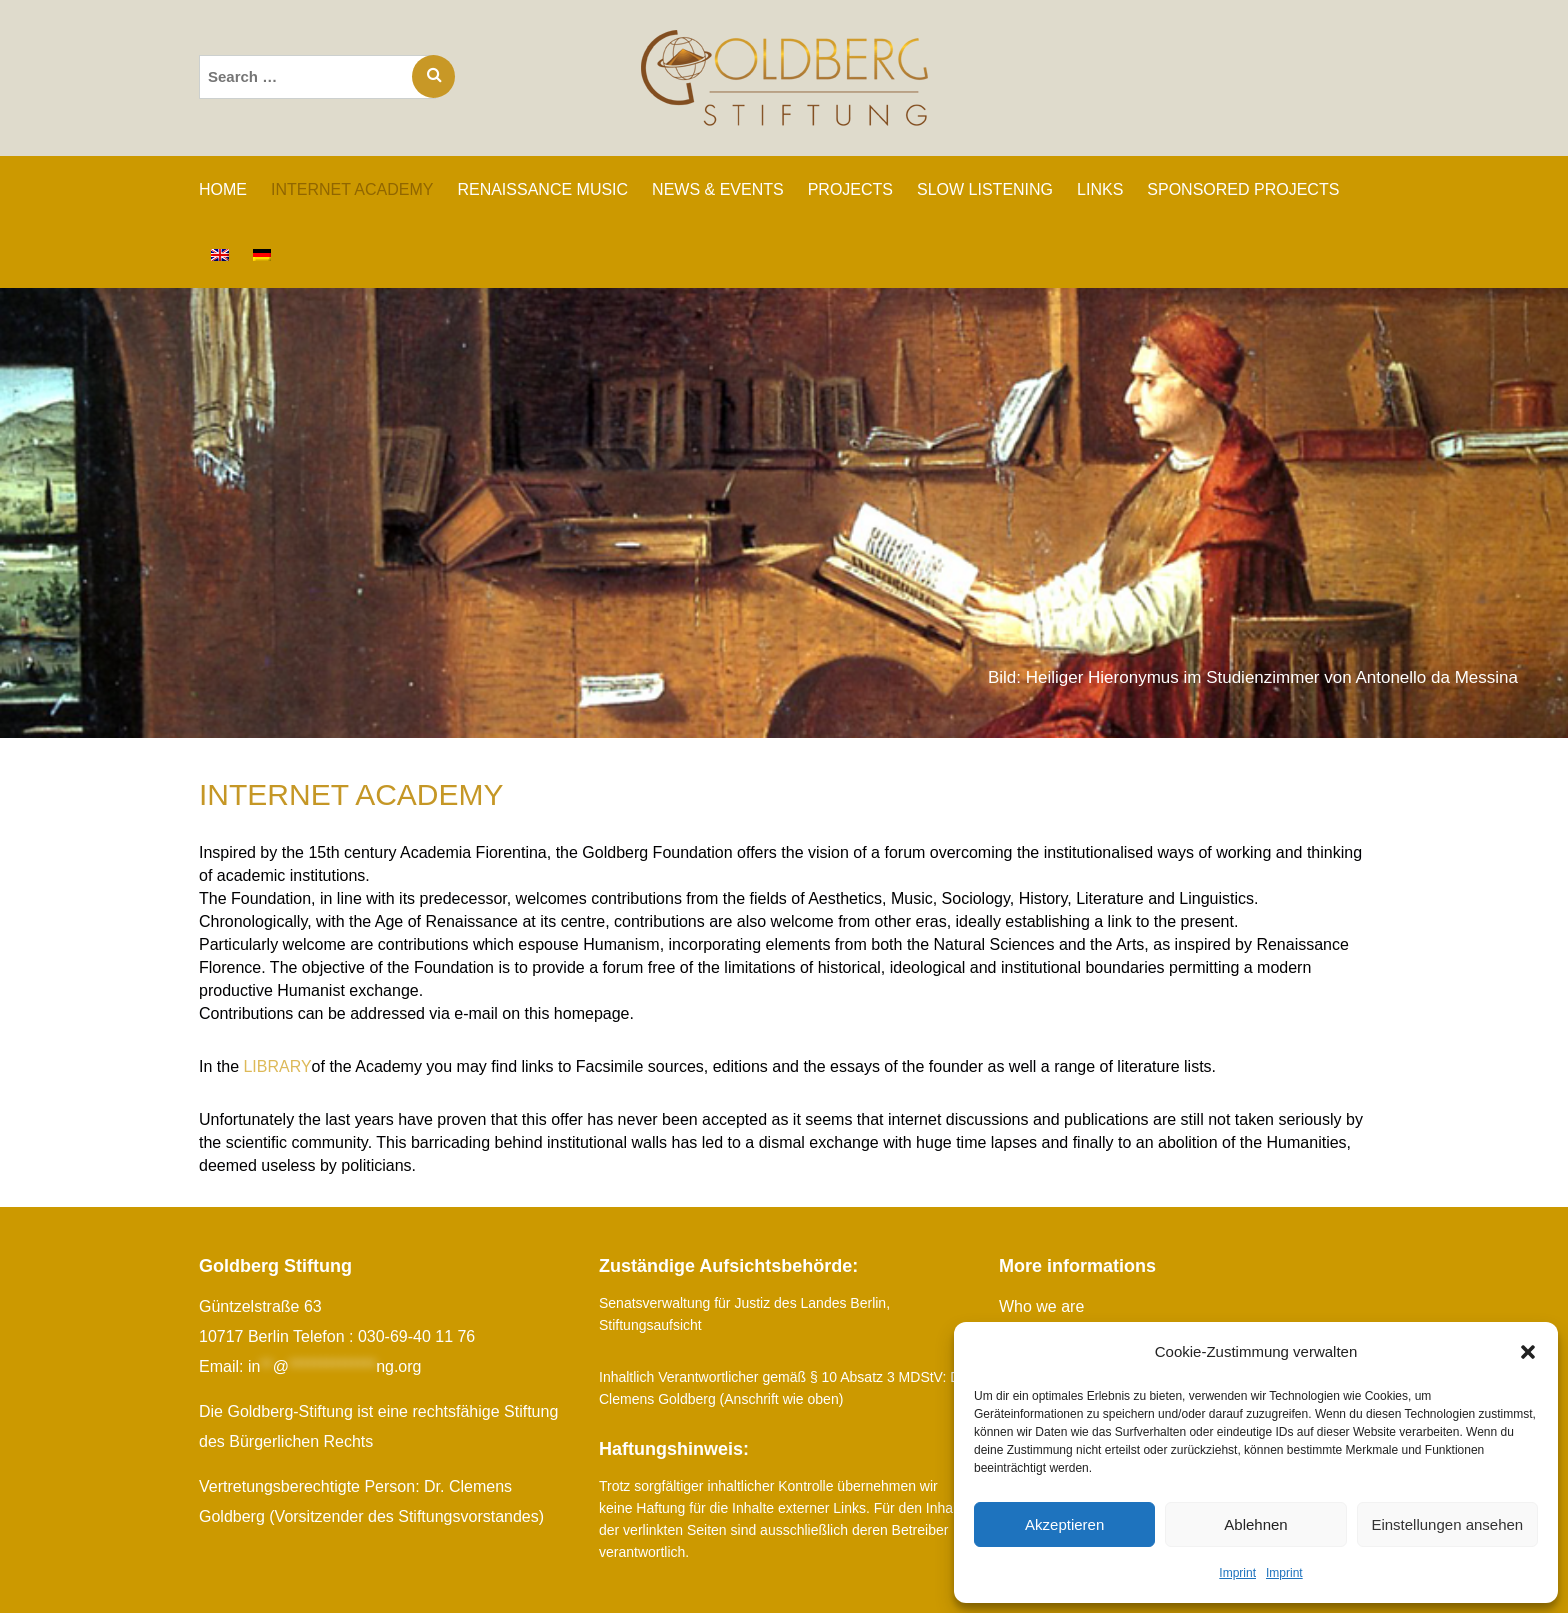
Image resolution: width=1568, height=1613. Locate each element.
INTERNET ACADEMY (352, 189)
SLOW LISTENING (985, 189)
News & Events (718, 189)
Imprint (1237, 1573)
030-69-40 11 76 (416, 1336)
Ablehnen (1255, 1524)
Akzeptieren (1064, 1524)
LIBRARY (276, 1066)
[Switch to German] (262, 255)
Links (1100, 189)
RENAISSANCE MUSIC (542, 189)
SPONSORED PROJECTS (1243, 189)
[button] (1528, 1352)
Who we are (1041, 1306)
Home (223, 189)
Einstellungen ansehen (1447, 1524)
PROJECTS (850, 189)
